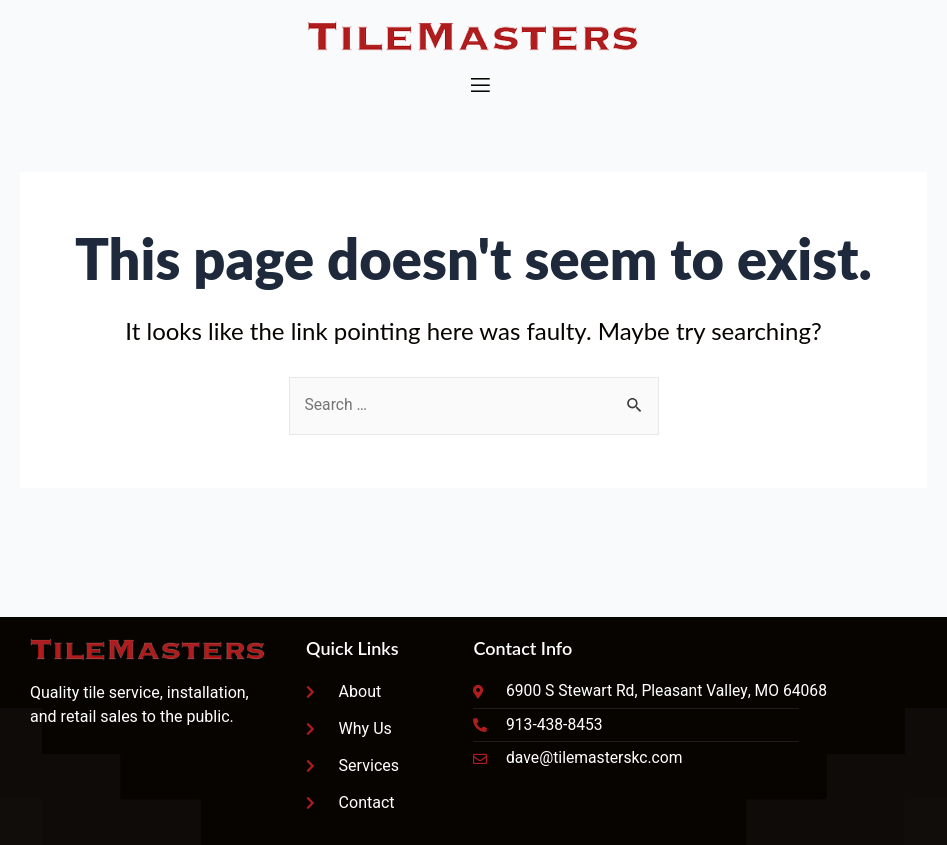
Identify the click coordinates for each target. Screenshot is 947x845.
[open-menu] (479, 85)
